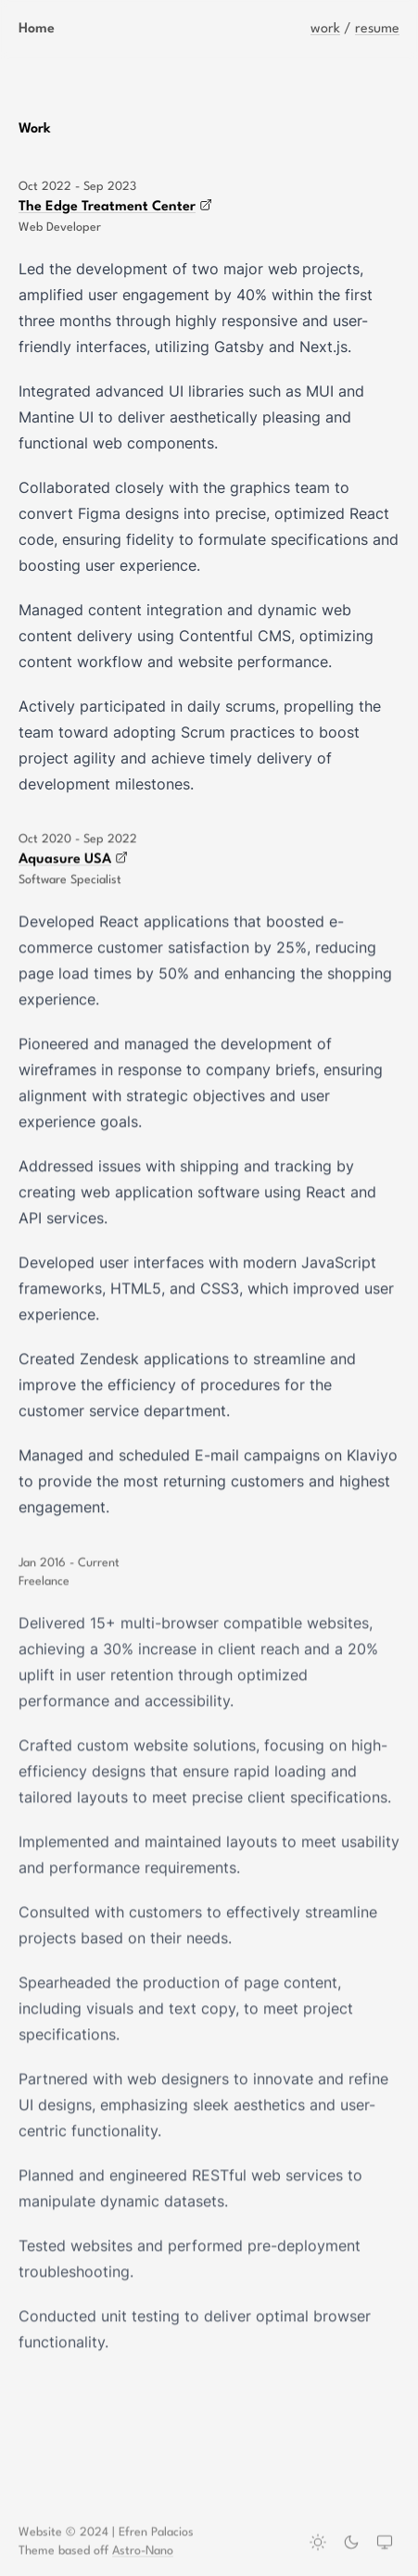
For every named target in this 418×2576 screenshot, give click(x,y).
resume (377, 29)
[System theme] (384, 2543)
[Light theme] (318, 2543)
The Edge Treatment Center (115, 206)
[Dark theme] (351, 2543)
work (325, 29)
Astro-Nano (142, 2552)
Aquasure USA (73, 859)
